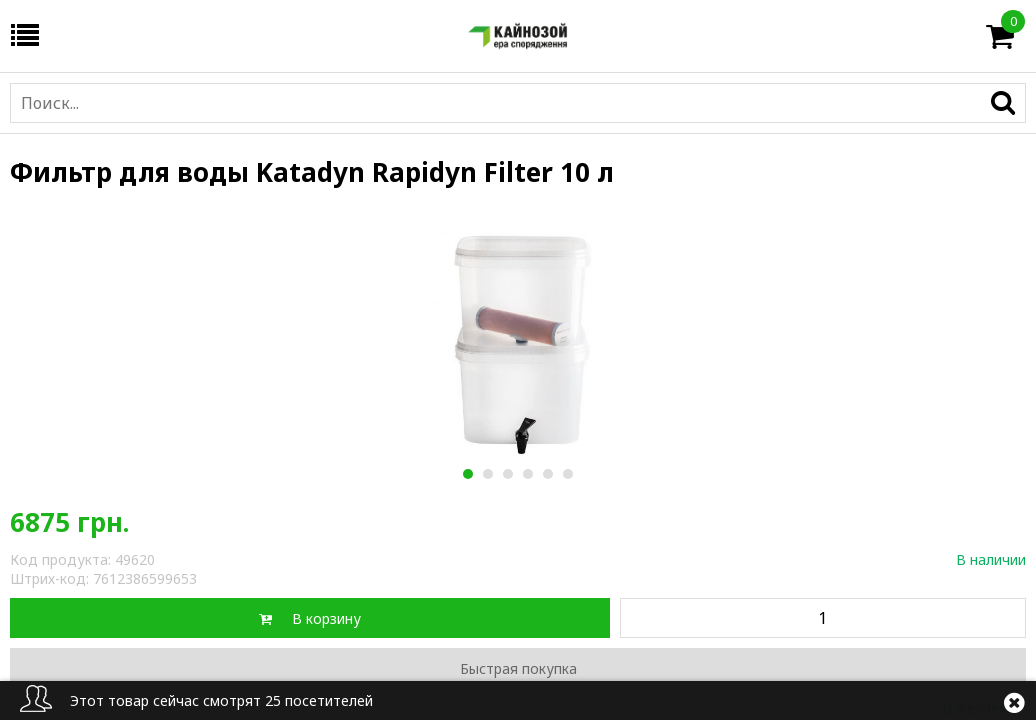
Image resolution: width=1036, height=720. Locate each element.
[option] (518, 335)
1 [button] (467, 474)
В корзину (326, 618)
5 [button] (547, 474)
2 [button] (487, 474)
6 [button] (567, 474)
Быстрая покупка (518, 668)
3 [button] (507, 474)
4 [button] (527, 474)
